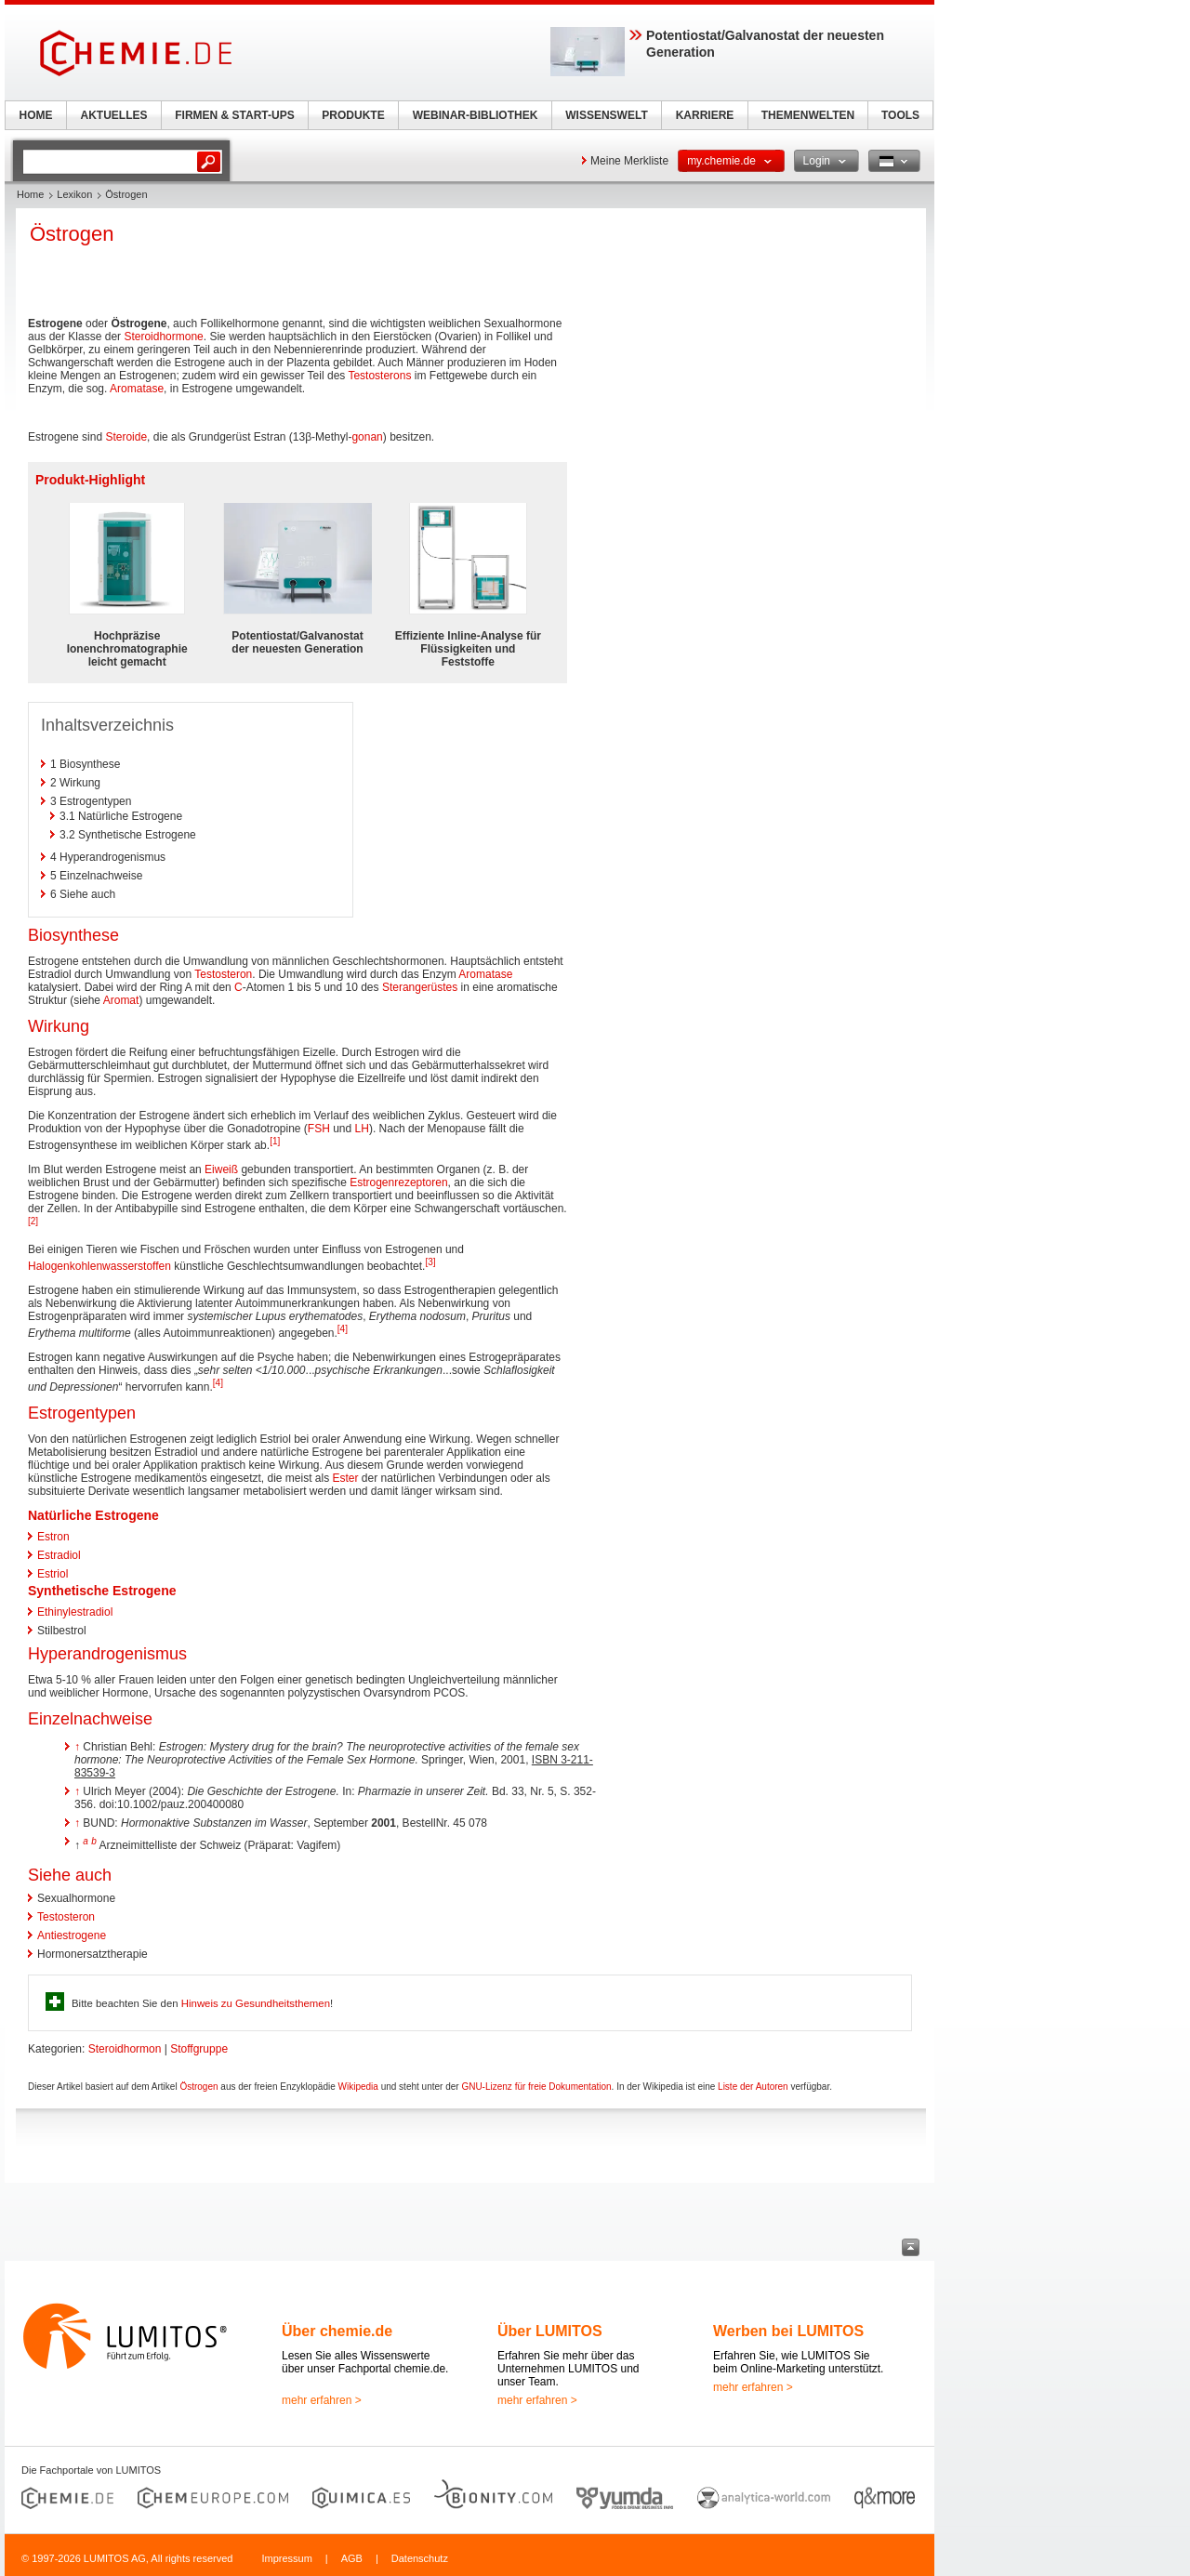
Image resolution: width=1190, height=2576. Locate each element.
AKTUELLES (114, 115)
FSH (319, 1128)
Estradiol (59, 1555)
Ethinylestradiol (74, 1611)
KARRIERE (705, 115)
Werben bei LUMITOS (788, 2331)
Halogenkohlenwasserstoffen (99, 1266)
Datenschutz (419, 2558)
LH (362, 1128)
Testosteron (223, 974)
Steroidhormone (163, 336)
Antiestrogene (71, 1935)
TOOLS (900, 115)
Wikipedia (358, 2086)
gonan (366, 436)
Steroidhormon (125, 2048)
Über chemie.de (337, 2331)
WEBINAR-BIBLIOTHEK (475, 115)
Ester (346, 1478)
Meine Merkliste (629, 160)
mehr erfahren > (322, 2400)
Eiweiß (221, 1169)
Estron (53, 1536)
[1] (275, 1141)
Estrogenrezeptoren (398, 1182)
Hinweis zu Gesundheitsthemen (255, 2003)
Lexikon (74, 194)
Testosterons (379, 375)
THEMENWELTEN (807, 115)
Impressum (286, 2558)
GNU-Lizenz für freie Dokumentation (536, 2086)
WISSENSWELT (606, 115)
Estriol (52, 1573)
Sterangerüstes (419, 987)
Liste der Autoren (753, 2086)
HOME (36, 115)
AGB (352, 2558)
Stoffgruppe (199, 2048)
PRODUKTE (353, 115)
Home (30, 194)
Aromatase (137, 388)
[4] (342, 1329)
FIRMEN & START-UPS (234, 115)
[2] (33, 1221)
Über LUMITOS (549, 2331)
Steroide (126, 436)
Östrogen (198, 2086)
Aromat (121, 1000)
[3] (430, 1262)
